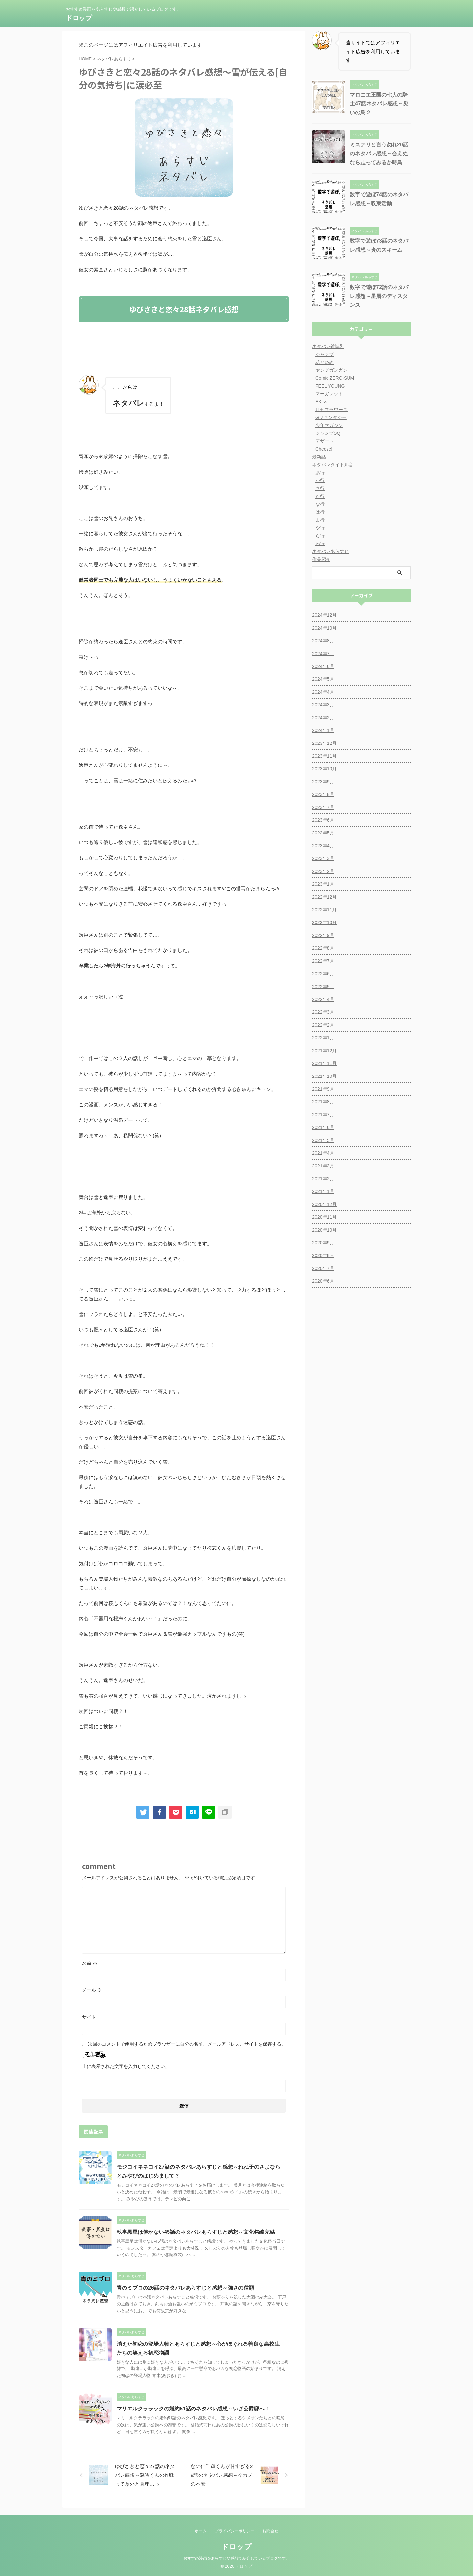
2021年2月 (323, 1178)
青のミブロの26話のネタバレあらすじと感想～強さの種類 (185, 2288)
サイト (89, 2017)
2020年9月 (323, 1242)
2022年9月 (323, 935)
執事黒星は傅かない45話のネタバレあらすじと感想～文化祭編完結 (196, 2232)
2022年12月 (324, 896)
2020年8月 (323, 1255)
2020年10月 (324, 1229)
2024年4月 (323, 692)
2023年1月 (323, 884)
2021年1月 (323, 1191)
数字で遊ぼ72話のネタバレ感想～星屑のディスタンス (379, 296)
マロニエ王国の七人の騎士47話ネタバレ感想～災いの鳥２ (379, 103)
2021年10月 (324, 1076)
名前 (89, 1963)
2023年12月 (324, 743)
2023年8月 (323, 794)
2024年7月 (323, 653)
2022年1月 (323, 1037)
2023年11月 (324, 756)
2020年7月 (323, 1268)
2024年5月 (323, 679)
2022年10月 (324, 922)
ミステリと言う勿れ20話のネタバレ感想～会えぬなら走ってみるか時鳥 (379, 153)
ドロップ (79, 18)
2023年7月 (323, 807)
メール (92, 1990)
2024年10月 (324, 628)
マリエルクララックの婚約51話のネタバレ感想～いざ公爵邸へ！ (193, 2408)
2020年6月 (323, 1281)
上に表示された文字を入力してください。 (125, 2066)
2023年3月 (323, 858)
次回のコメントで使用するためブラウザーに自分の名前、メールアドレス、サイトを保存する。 (187, 2044)
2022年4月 (323, 999)
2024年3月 (323, 704)
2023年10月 (324, 768)
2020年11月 (324, 1217)
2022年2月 (323, 1025)
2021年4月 (323, 1153)
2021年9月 (323, 1089)
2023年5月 (323, 832)
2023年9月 (323, 781)
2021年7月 (323, 1114)
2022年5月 (323, 986)
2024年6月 (323, 666)
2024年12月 (324, 615)
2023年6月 (323, 820)
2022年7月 (323, 961)
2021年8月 (323, 1101)
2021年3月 (323, 1165)
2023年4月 (323, 845)
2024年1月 (323, 730)
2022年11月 (324, 909)
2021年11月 (324, 1063)
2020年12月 (324, 1204)
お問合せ (270, 2531)
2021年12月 (324, 1050)
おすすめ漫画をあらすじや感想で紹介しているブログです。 (236, 2558)
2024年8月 (323, 640)
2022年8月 (323, 948)
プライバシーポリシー (234, 2531)
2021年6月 (323, 1127)
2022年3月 (323, 1012)
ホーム (201, 2531)
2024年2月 (323, 717)
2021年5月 (323, 1140)
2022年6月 (323, 973)
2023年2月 (323, 871)
